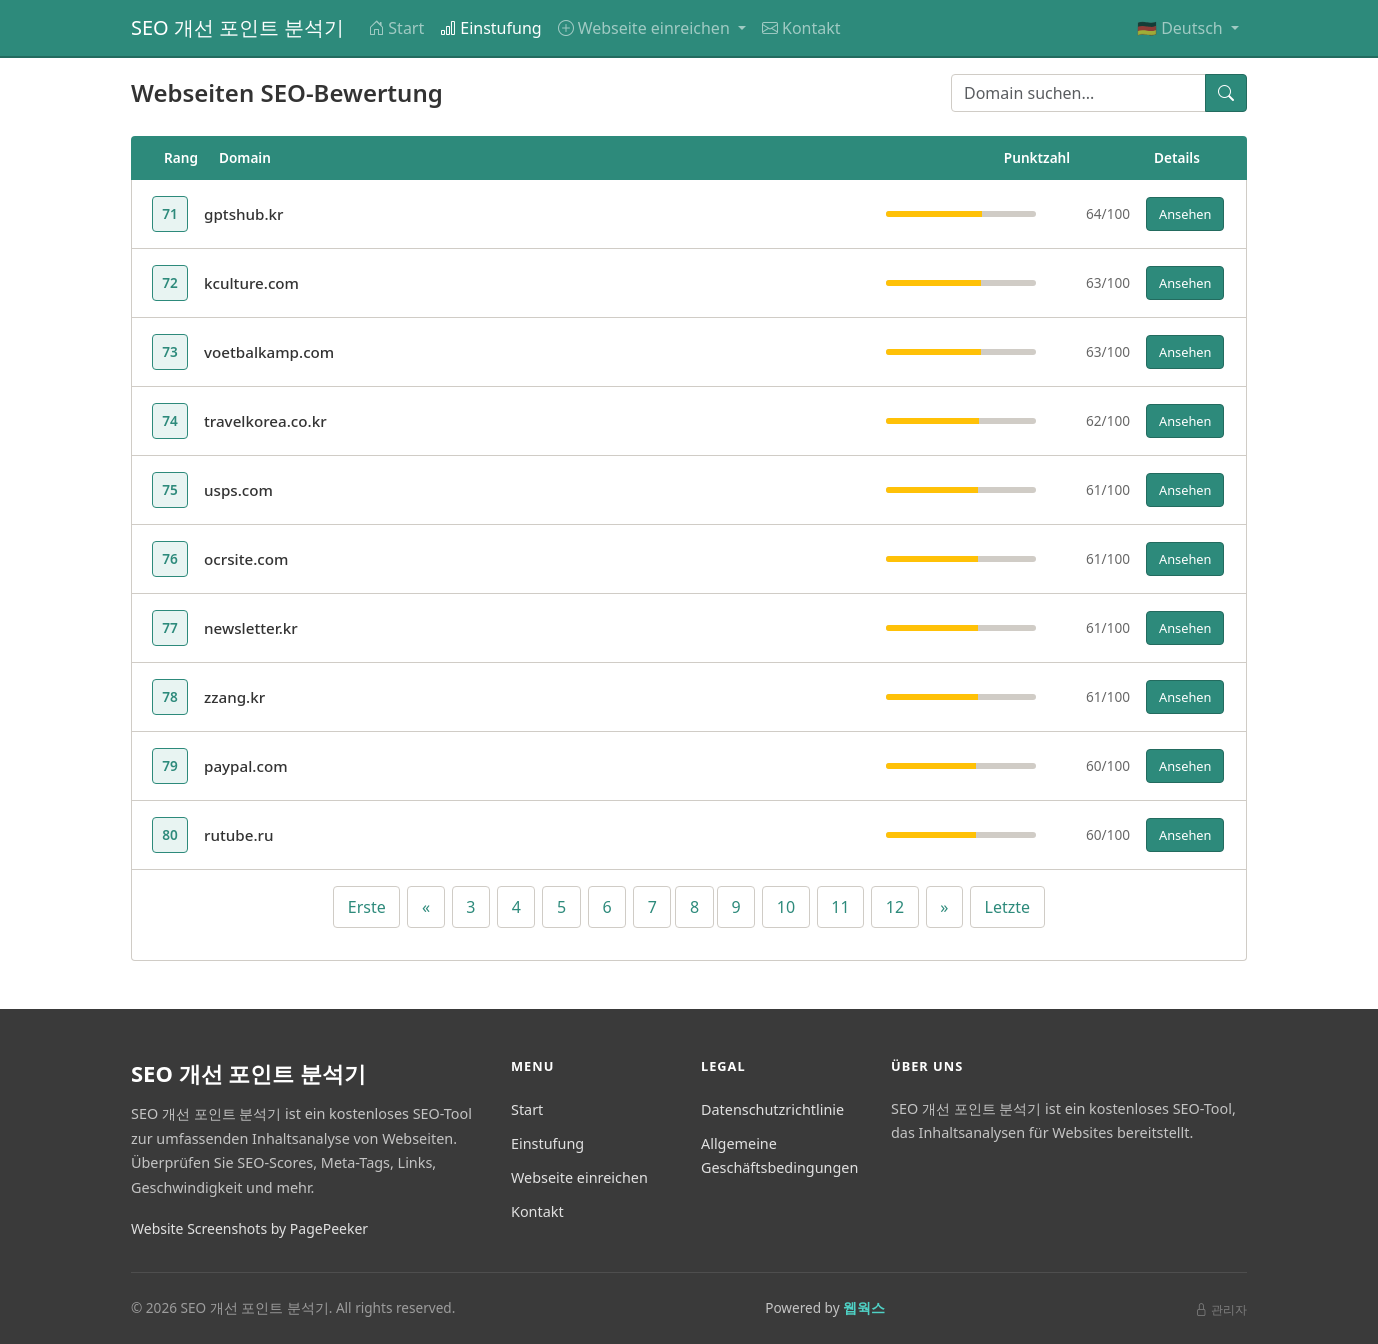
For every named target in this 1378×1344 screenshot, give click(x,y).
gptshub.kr (244, 214)
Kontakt (801, 28)
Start (396, 28)
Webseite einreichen (579, 1177)
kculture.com (251, 283)
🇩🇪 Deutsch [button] (1182, 28)
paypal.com (246, 766)
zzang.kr (234, 697)
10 (786, 907)
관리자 (1221, 1309)
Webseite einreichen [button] (646, 28)
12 (895, 907)
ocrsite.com (246, 559)
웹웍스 (864, 1307)
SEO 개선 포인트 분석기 (237, 27)
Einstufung (490, 28)
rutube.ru (239, 835)
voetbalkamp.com (269, 352)
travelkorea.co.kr (265, 421)
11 (840, 907)
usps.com (238, 490)
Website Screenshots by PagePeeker (249, 1228)
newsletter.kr (251, 628)
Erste (367, 907)
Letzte (1008, 907)
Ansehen (1185, 214)
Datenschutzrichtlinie (772, 1109)
